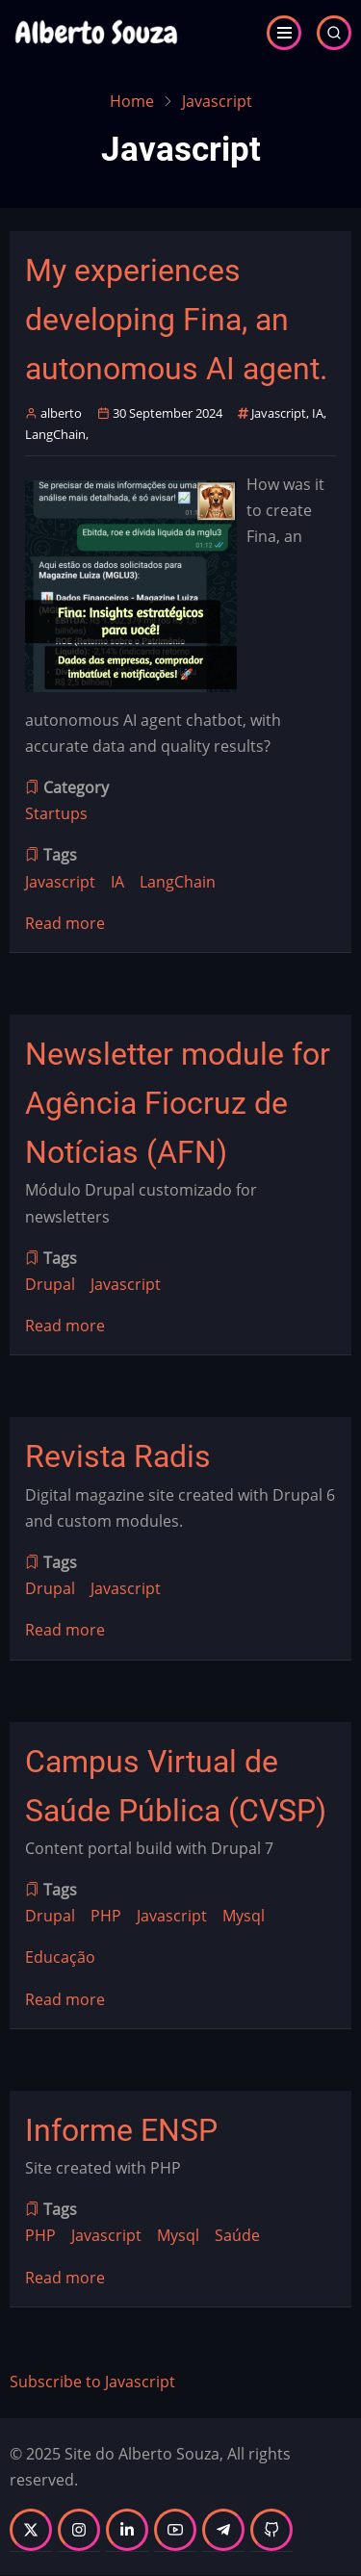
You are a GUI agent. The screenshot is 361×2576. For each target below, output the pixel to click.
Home (132, 101)
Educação (60, 1957)
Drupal (50, 1284)
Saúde (237, 2235)
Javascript (278, 413)
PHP (105, 1915)
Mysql (243, 1915)
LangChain (55, 434)
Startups (56, 813)
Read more (65, 924)
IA (317, 413)
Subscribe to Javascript (92, 2381)
